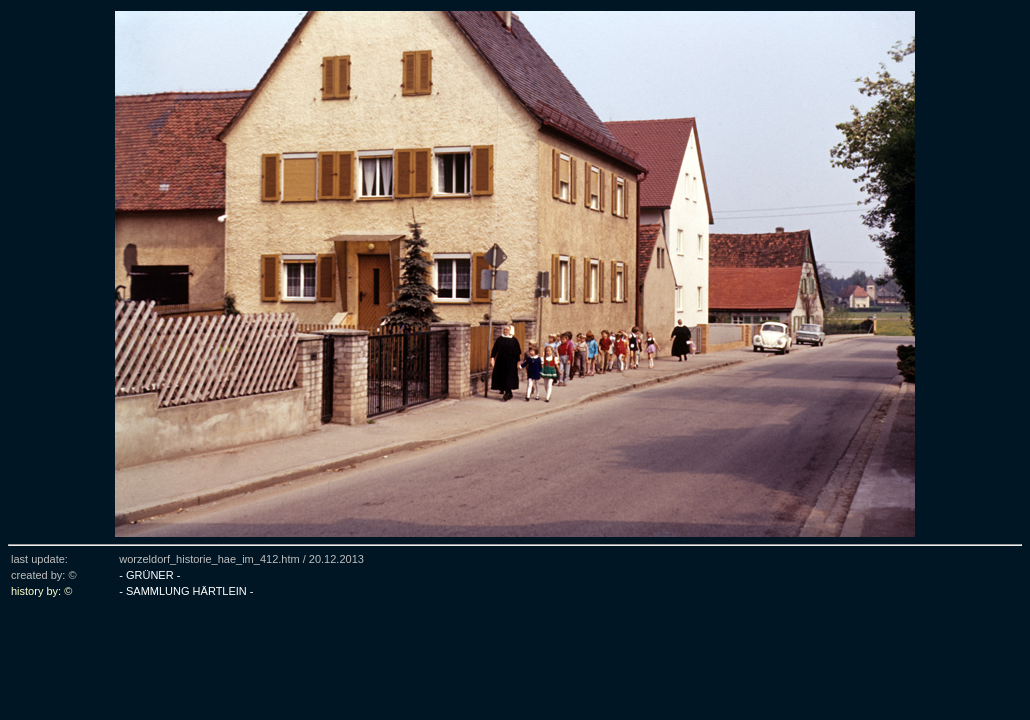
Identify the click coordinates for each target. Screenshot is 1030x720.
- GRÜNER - (149, 575)
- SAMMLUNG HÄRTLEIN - (186, 591)
